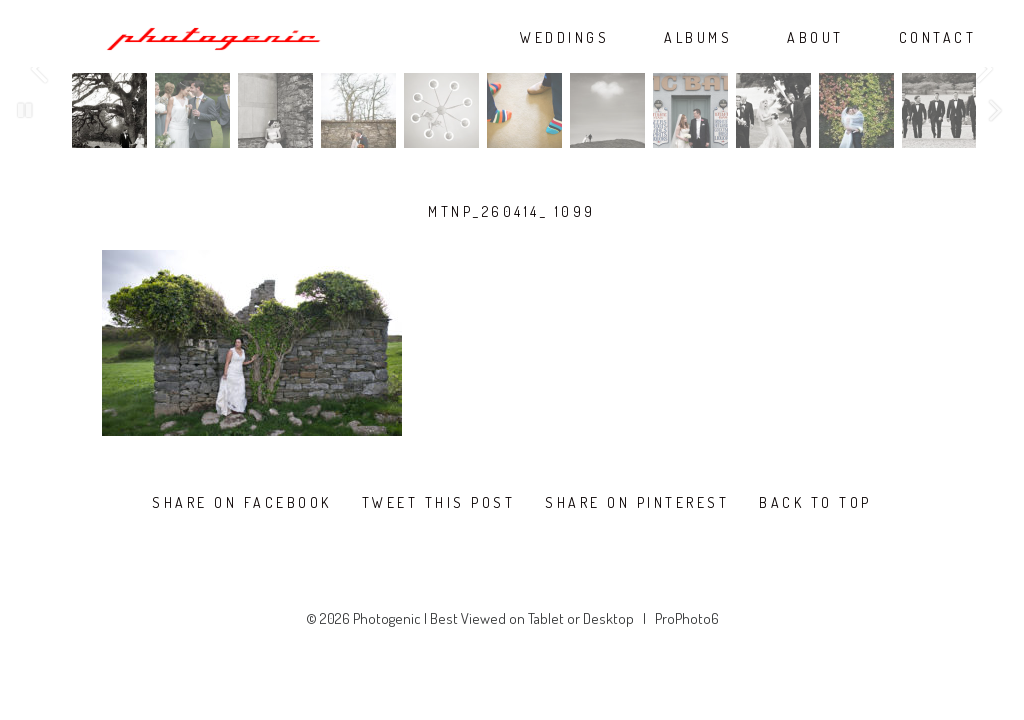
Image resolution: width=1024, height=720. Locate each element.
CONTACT (938, 38)
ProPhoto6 (687, 618)
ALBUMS (698, 38)
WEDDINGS (564, 38)
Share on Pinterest (637, 503)
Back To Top (815, 503)
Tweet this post (439, 503)
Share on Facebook (242, 503)
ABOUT (815, 38)
